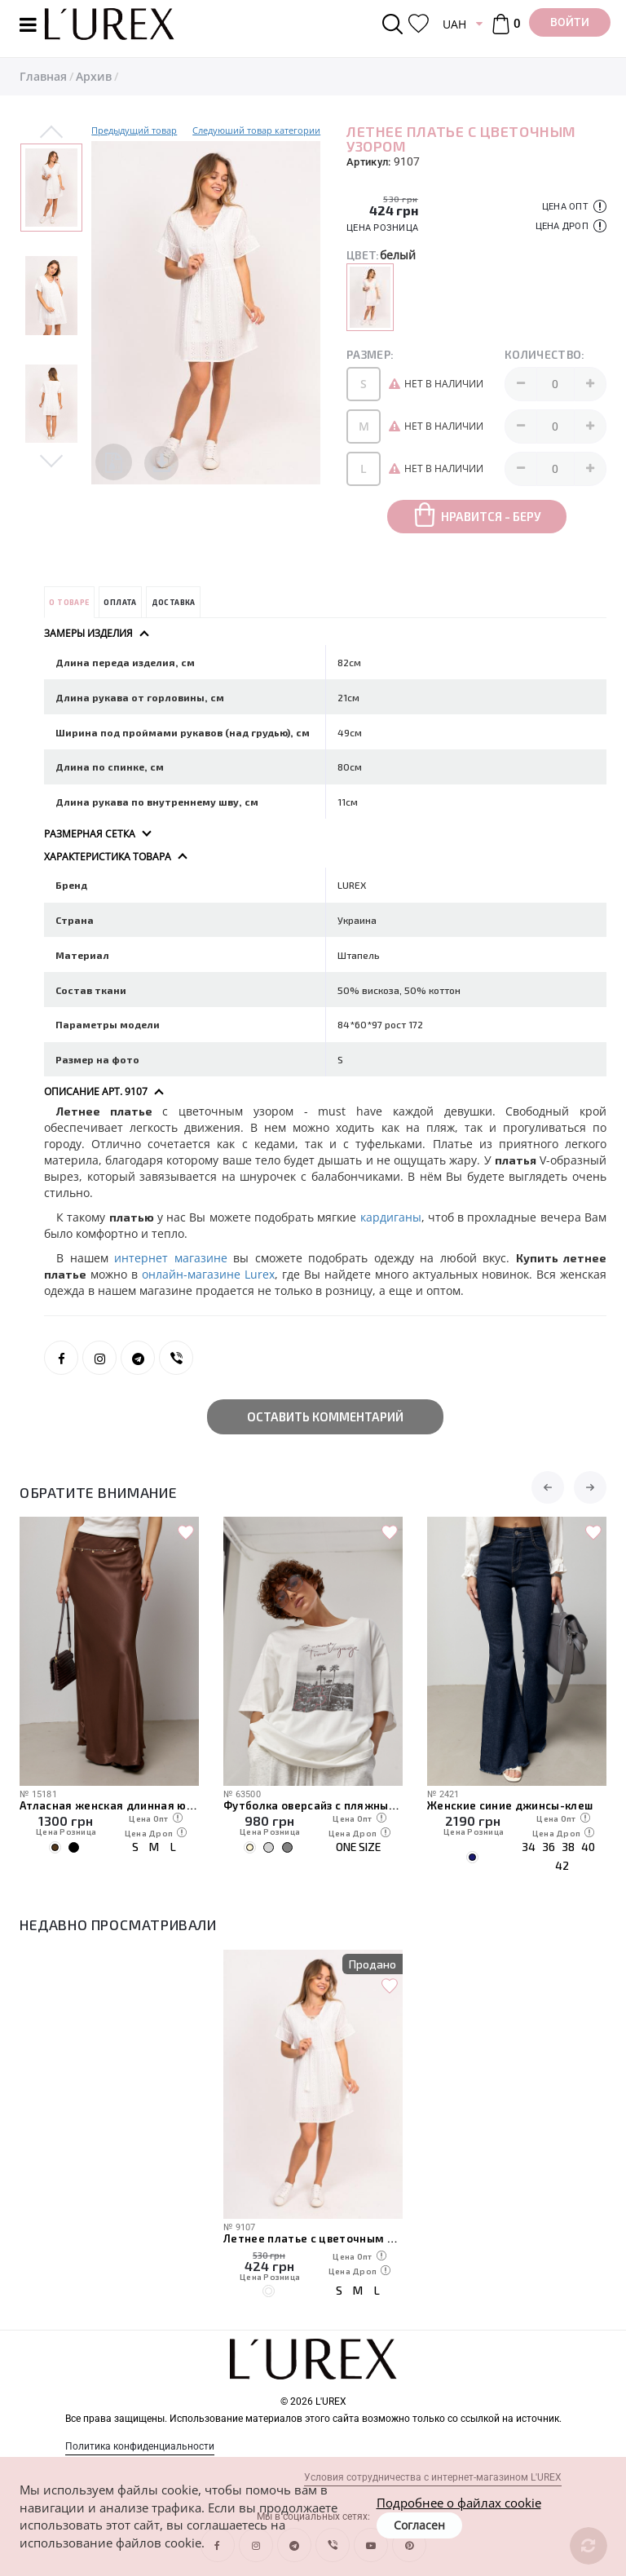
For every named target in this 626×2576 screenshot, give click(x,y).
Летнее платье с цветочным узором (313, 2238)
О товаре (69, 602)
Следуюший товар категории (256, 130)
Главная (43, 76)
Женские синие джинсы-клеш (510, 1805)
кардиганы (390, 1217)
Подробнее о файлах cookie (459, 2502)
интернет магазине (170, 1258)
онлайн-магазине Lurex (208, 1274)
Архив (94, 76)
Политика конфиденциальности (139, 2446)
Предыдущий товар (134, 130)
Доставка (174, 602)
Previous (51, 133)
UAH (454, 24)
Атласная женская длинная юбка (109, 1805)
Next (51, 460)
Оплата (120, 602)
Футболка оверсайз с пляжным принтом (313, 1805)
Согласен (419, 2525)
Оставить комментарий (325, 1416)
